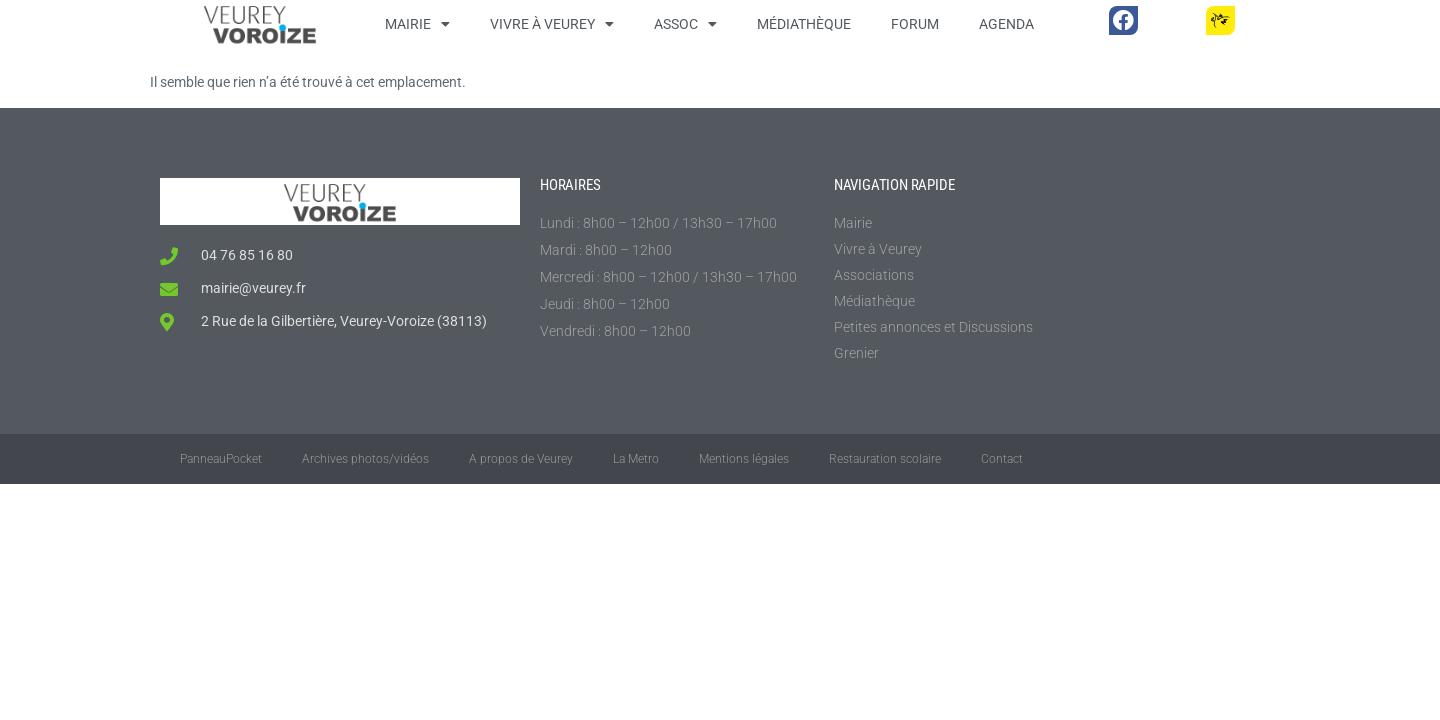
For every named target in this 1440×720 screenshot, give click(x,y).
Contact (1002, 459)
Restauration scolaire (885, 459)
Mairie (417, 24)
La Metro (636, 459)
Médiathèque (804, 24)
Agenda (1006, 24)
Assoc (685, 24)
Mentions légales (744, 459)
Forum (915, 24)
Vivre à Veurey (552, 24)
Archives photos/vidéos (365, 459)
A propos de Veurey (521, 459)
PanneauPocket (221, 459)
